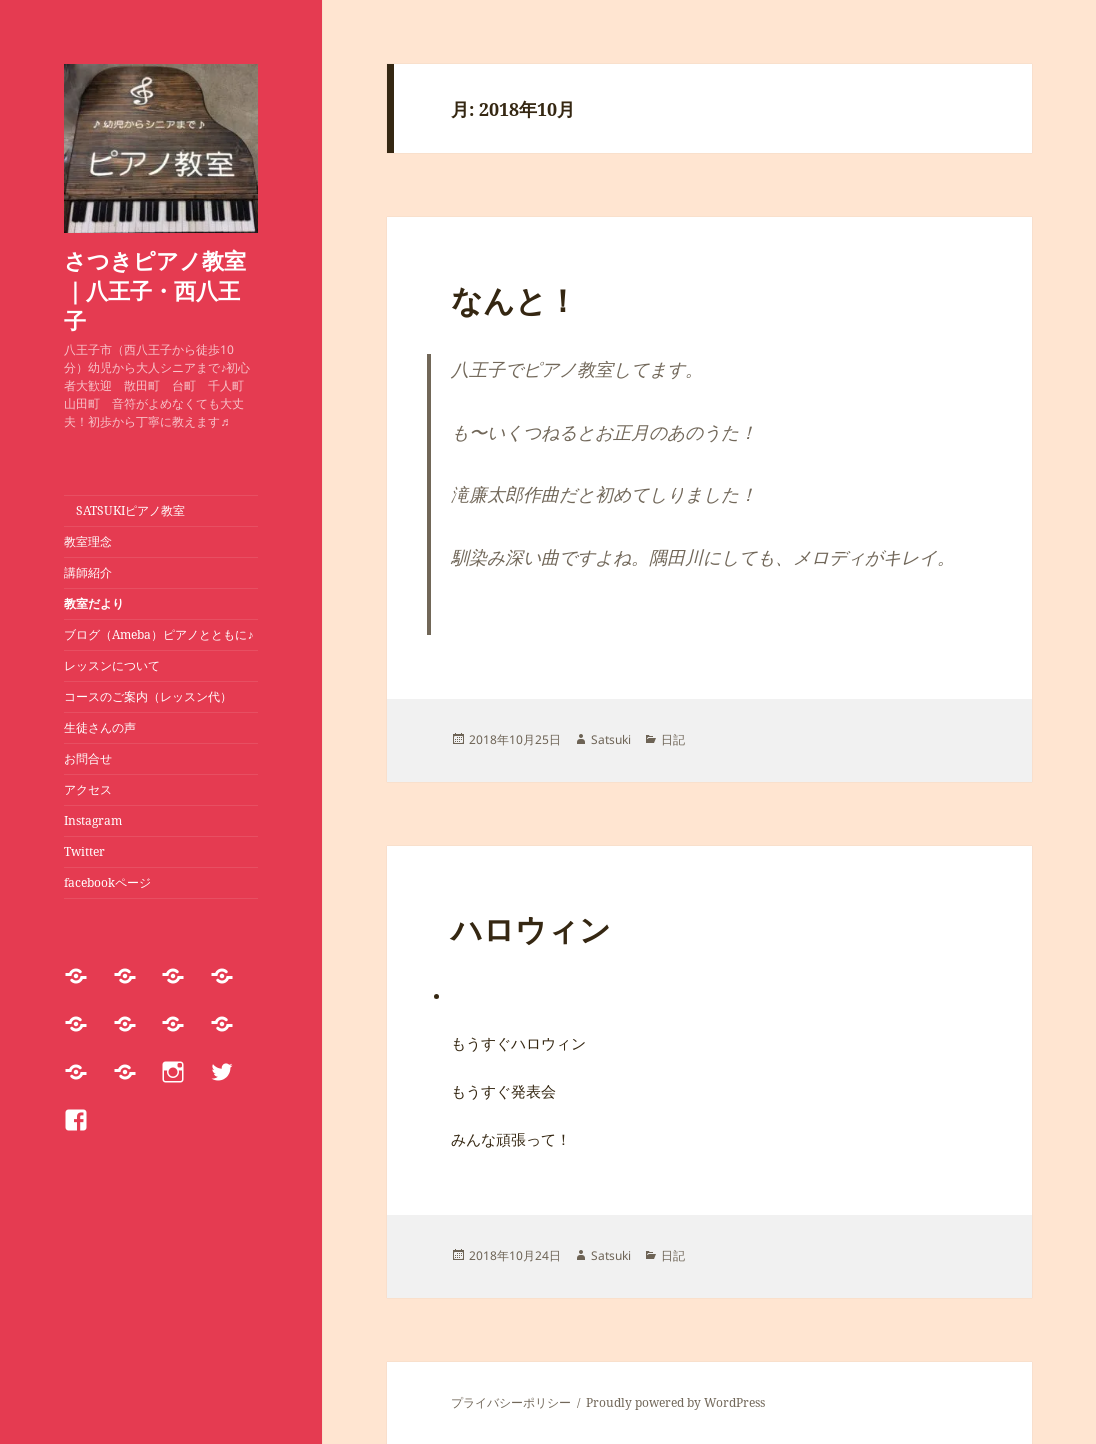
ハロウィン (531, 929)
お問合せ (88, 758)
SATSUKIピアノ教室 (124, 510)
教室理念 (88, 541)
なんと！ (514, 300)
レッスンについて (118, 665)
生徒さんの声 (100, 727)
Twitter (84, 851)
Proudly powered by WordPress (675, 1402)
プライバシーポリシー (511, 1402)
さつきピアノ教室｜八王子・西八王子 (155, 290)
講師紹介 (88, 572)
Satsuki (611, 739)
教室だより (94, 603)
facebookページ (107, 882)
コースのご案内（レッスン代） (148, 696)
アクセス (88, 789)
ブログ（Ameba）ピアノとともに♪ (158, 634)
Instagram (93, 820)
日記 (673, 739)
